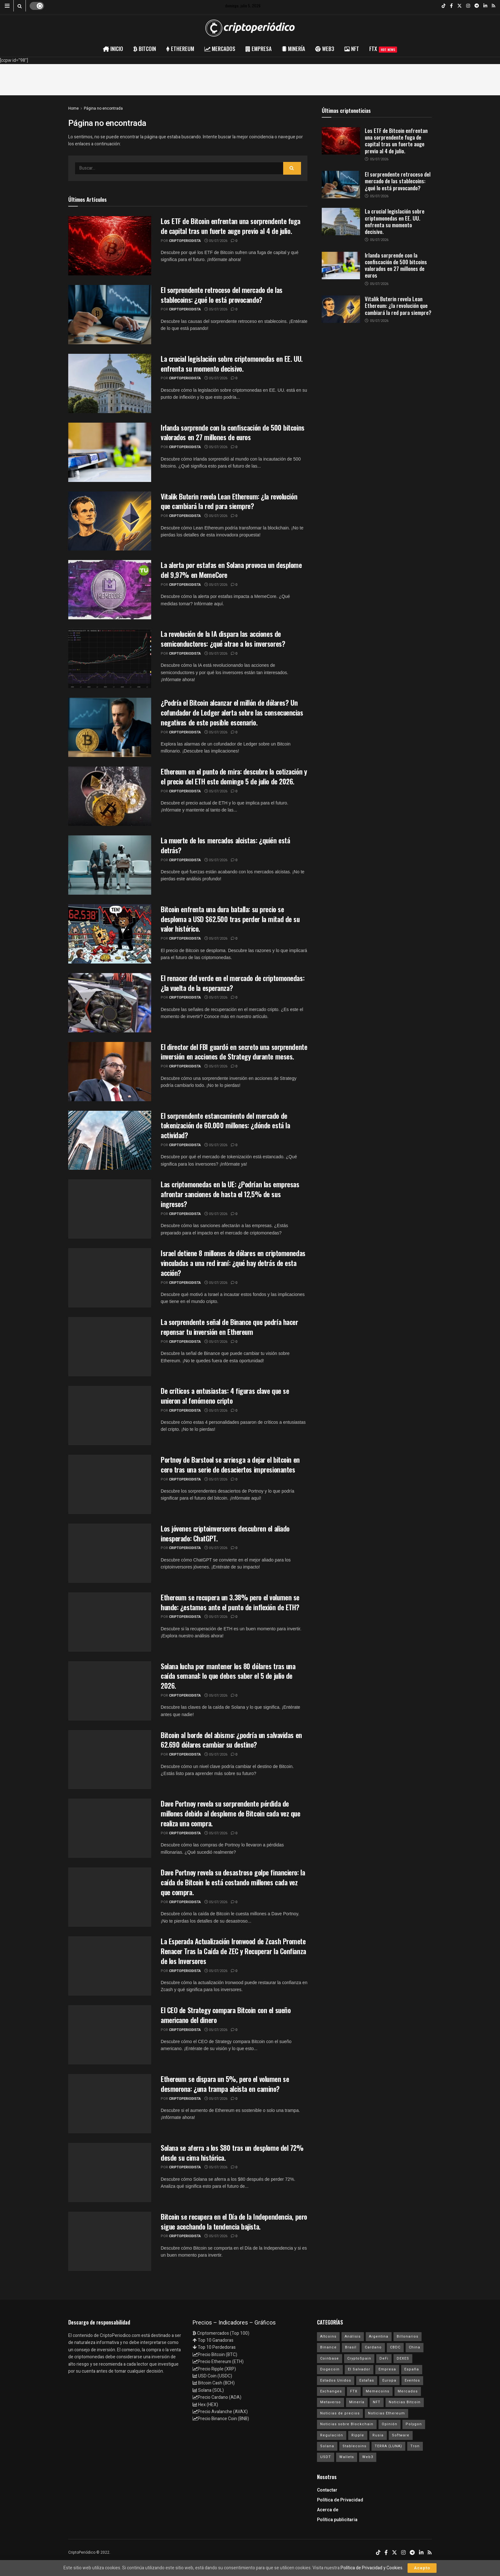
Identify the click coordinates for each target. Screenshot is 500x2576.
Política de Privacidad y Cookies (371, 2568)
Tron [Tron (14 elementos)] (415, 2446)
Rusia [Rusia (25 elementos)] (378, 2435)
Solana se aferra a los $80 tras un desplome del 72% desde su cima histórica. (232, 2153)
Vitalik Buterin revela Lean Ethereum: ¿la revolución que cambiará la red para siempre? (229, 501)
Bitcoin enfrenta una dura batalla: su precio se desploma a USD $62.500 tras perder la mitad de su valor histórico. (230, 919)
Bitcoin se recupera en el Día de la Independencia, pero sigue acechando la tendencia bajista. (234, 2221)
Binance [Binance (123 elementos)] (328, 2347)
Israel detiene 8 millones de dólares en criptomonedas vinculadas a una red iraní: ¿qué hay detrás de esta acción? (233, 1263)
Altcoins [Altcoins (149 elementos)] (328, 2336)
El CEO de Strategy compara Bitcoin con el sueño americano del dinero (225, 2015)
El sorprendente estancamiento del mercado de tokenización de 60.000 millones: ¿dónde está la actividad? (225, 1125)
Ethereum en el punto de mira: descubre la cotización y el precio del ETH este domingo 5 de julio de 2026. (234, 776)
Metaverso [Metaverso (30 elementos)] (330, 2402)
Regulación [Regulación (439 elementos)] (331, 2435)
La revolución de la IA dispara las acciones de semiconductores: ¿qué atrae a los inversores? (223, 639)
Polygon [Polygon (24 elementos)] (414, 2424)
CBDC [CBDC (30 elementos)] (395, 2347)
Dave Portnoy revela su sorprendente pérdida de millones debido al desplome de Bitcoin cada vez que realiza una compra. (230, 1813)
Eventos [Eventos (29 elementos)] (412, 2380)
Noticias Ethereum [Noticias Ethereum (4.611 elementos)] (386, 2413)
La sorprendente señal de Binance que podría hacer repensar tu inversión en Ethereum (229, 1327)
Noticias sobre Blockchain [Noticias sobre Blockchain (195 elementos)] (346, 2424)
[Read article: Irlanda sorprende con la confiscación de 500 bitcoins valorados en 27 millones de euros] (341, 265)
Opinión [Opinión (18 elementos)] (389, 2424)
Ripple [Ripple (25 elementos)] (357, 2435)
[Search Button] (20, 5)
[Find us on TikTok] (443, 5)
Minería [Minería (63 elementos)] (356, 2402)
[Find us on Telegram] (476, 5)
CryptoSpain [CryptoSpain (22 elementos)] (359, 2358)
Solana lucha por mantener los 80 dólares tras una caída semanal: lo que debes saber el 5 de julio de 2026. (228, 1676)
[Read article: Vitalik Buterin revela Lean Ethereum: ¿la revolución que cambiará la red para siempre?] (341, 309)
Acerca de (327, 2510)
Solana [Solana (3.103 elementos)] (327, 2446)
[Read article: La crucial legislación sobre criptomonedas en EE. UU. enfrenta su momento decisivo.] (341, 221)
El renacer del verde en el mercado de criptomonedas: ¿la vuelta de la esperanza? (232, 983)
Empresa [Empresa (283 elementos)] (387, 2369)
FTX (383, 49)
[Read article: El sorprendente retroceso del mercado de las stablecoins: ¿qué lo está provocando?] (341, 184)
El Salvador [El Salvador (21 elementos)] (359, 2369)
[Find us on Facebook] (451, 5)
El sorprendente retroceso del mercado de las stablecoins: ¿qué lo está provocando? (222, 295)
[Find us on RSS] (493, 5)
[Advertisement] (250, 78)
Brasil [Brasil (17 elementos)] (351, 2347)
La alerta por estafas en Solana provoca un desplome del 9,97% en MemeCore (231, 570)
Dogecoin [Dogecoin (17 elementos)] (330, 2369)
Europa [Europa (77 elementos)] (389, 2380)
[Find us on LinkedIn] (485, 5)
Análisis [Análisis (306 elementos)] (353, 2336)
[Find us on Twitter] (459, 5)
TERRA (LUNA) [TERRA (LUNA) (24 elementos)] (388, 2446)
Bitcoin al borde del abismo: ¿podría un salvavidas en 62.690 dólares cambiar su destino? (231, 1740)
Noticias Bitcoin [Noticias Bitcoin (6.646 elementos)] (405, 2402)
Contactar (327, 2490)
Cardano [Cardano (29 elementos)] (373, 2347)
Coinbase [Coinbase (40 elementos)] (329, 2358)
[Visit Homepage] (250, 28)
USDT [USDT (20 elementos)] (325, 2457)
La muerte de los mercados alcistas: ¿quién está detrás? (225, 845)
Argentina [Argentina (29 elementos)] (378, 2336)
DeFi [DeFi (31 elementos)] (383, 2358)
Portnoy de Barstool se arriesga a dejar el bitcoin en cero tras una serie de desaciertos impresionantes (230, 1464)
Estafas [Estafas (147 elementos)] (366, 2380)
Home (73, 108)
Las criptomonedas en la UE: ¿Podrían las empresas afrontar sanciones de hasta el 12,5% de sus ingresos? (230, 1194)
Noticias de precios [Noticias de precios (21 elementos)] (340, 2413)
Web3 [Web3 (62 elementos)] (367, 2457)
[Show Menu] (7, 6)
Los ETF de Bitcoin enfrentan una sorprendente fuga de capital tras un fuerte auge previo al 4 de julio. (230, 226)
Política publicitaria (337, 2519)
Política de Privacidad (340, 2500)
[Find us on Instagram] (468, 5)
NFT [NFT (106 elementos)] (376, 2402)
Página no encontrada (103, 108)
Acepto (422, 2568)
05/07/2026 (215, 241)
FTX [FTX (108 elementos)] (353, 2391)
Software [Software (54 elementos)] (400, 2435)
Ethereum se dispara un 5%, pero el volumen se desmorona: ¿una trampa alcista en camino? (225, 2084)
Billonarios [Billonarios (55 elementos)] (407, 2336)
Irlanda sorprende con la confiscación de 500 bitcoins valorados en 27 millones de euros (233, 432)
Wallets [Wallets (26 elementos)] (346, 2457)
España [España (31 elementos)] (411, 2369)
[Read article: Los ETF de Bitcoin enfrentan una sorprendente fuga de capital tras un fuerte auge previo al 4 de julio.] (341, 141)
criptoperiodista (185, 241)
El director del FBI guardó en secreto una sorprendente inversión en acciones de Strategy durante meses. (234, 1052)
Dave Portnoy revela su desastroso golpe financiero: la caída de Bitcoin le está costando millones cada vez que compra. (233, 1882)
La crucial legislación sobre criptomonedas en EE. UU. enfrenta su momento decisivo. (232, 363)
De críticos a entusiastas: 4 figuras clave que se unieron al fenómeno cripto (225, 1396)
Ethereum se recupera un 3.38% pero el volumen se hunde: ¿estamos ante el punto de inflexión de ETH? (230, 1602)
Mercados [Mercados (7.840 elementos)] (408, 2391)
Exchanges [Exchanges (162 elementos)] (331, 2391)
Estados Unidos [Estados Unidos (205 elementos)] (335, 2380)
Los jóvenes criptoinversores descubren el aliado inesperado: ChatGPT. (225, 1533)
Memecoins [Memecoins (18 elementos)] (377, 2391)
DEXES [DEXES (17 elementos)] (403, 2358)
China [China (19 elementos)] (414, 2347)
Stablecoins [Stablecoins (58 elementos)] (354, 2446)
